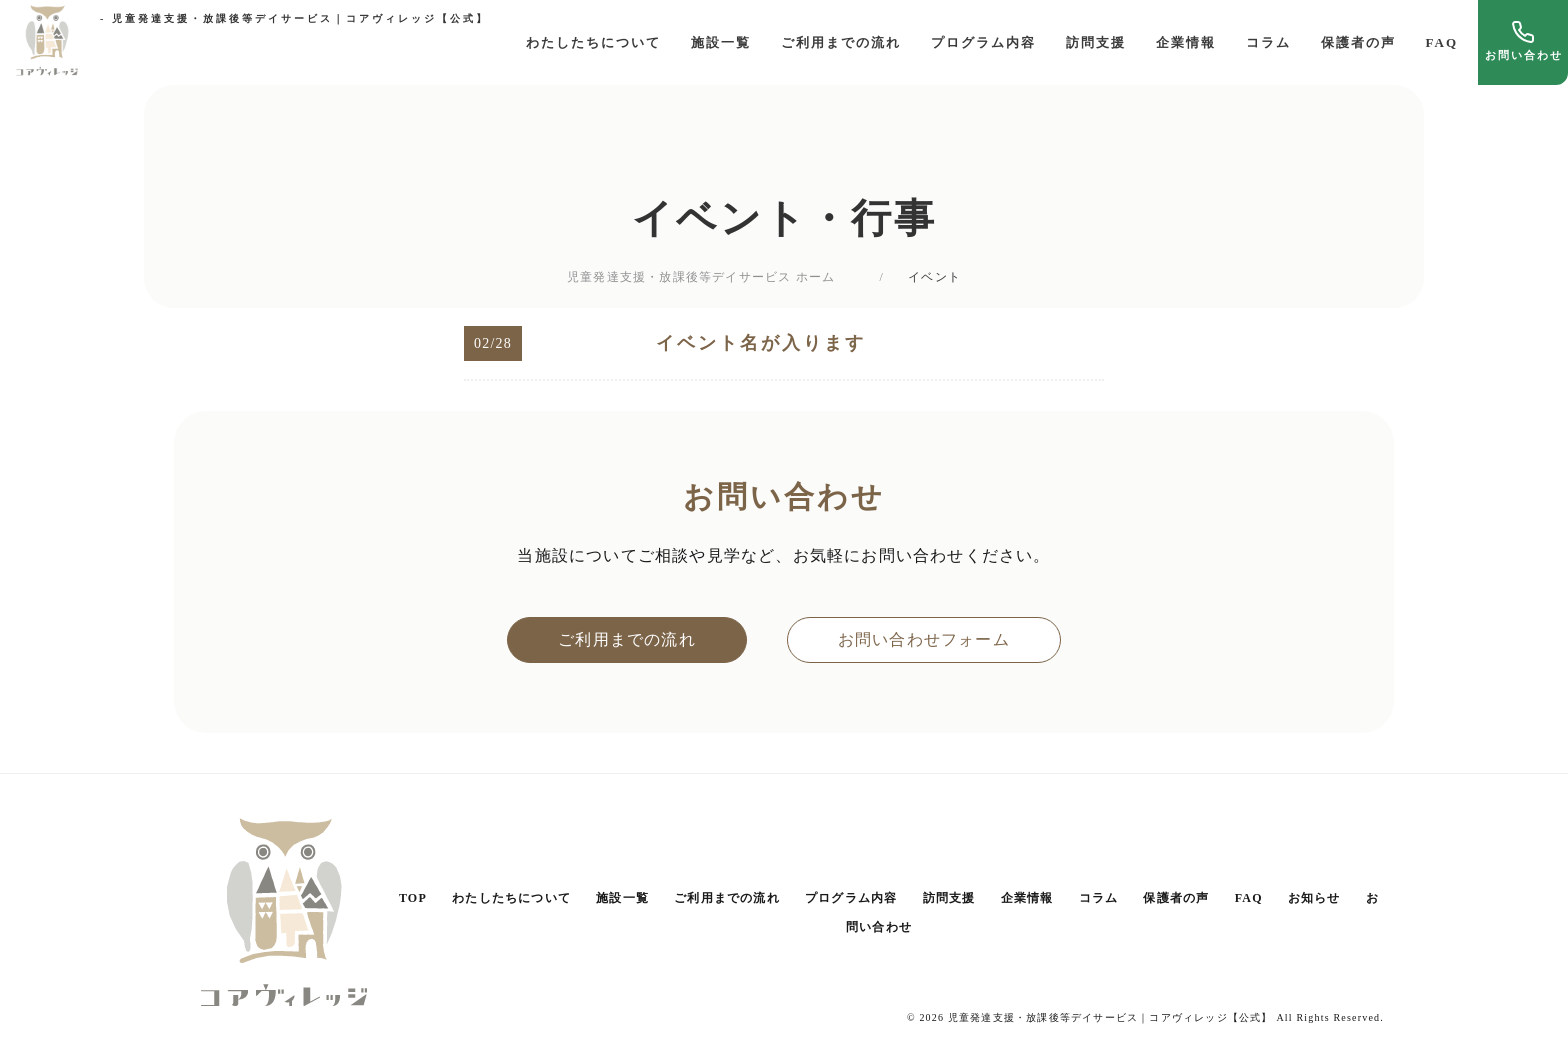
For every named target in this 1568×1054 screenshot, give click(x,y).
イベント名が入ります (761, 343)
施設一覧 (721, 42)
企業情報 (1186, 42)
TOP (413, 898)
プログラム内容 (983, 42)
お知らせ (1314, 898)
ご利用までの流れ (841, 42)
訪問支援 (1096, 42)
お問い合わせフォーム (924, 639)
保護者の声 (1358, 42)
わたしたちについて (593, 42)
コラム (1268, 42)
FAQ (1442, 42)
